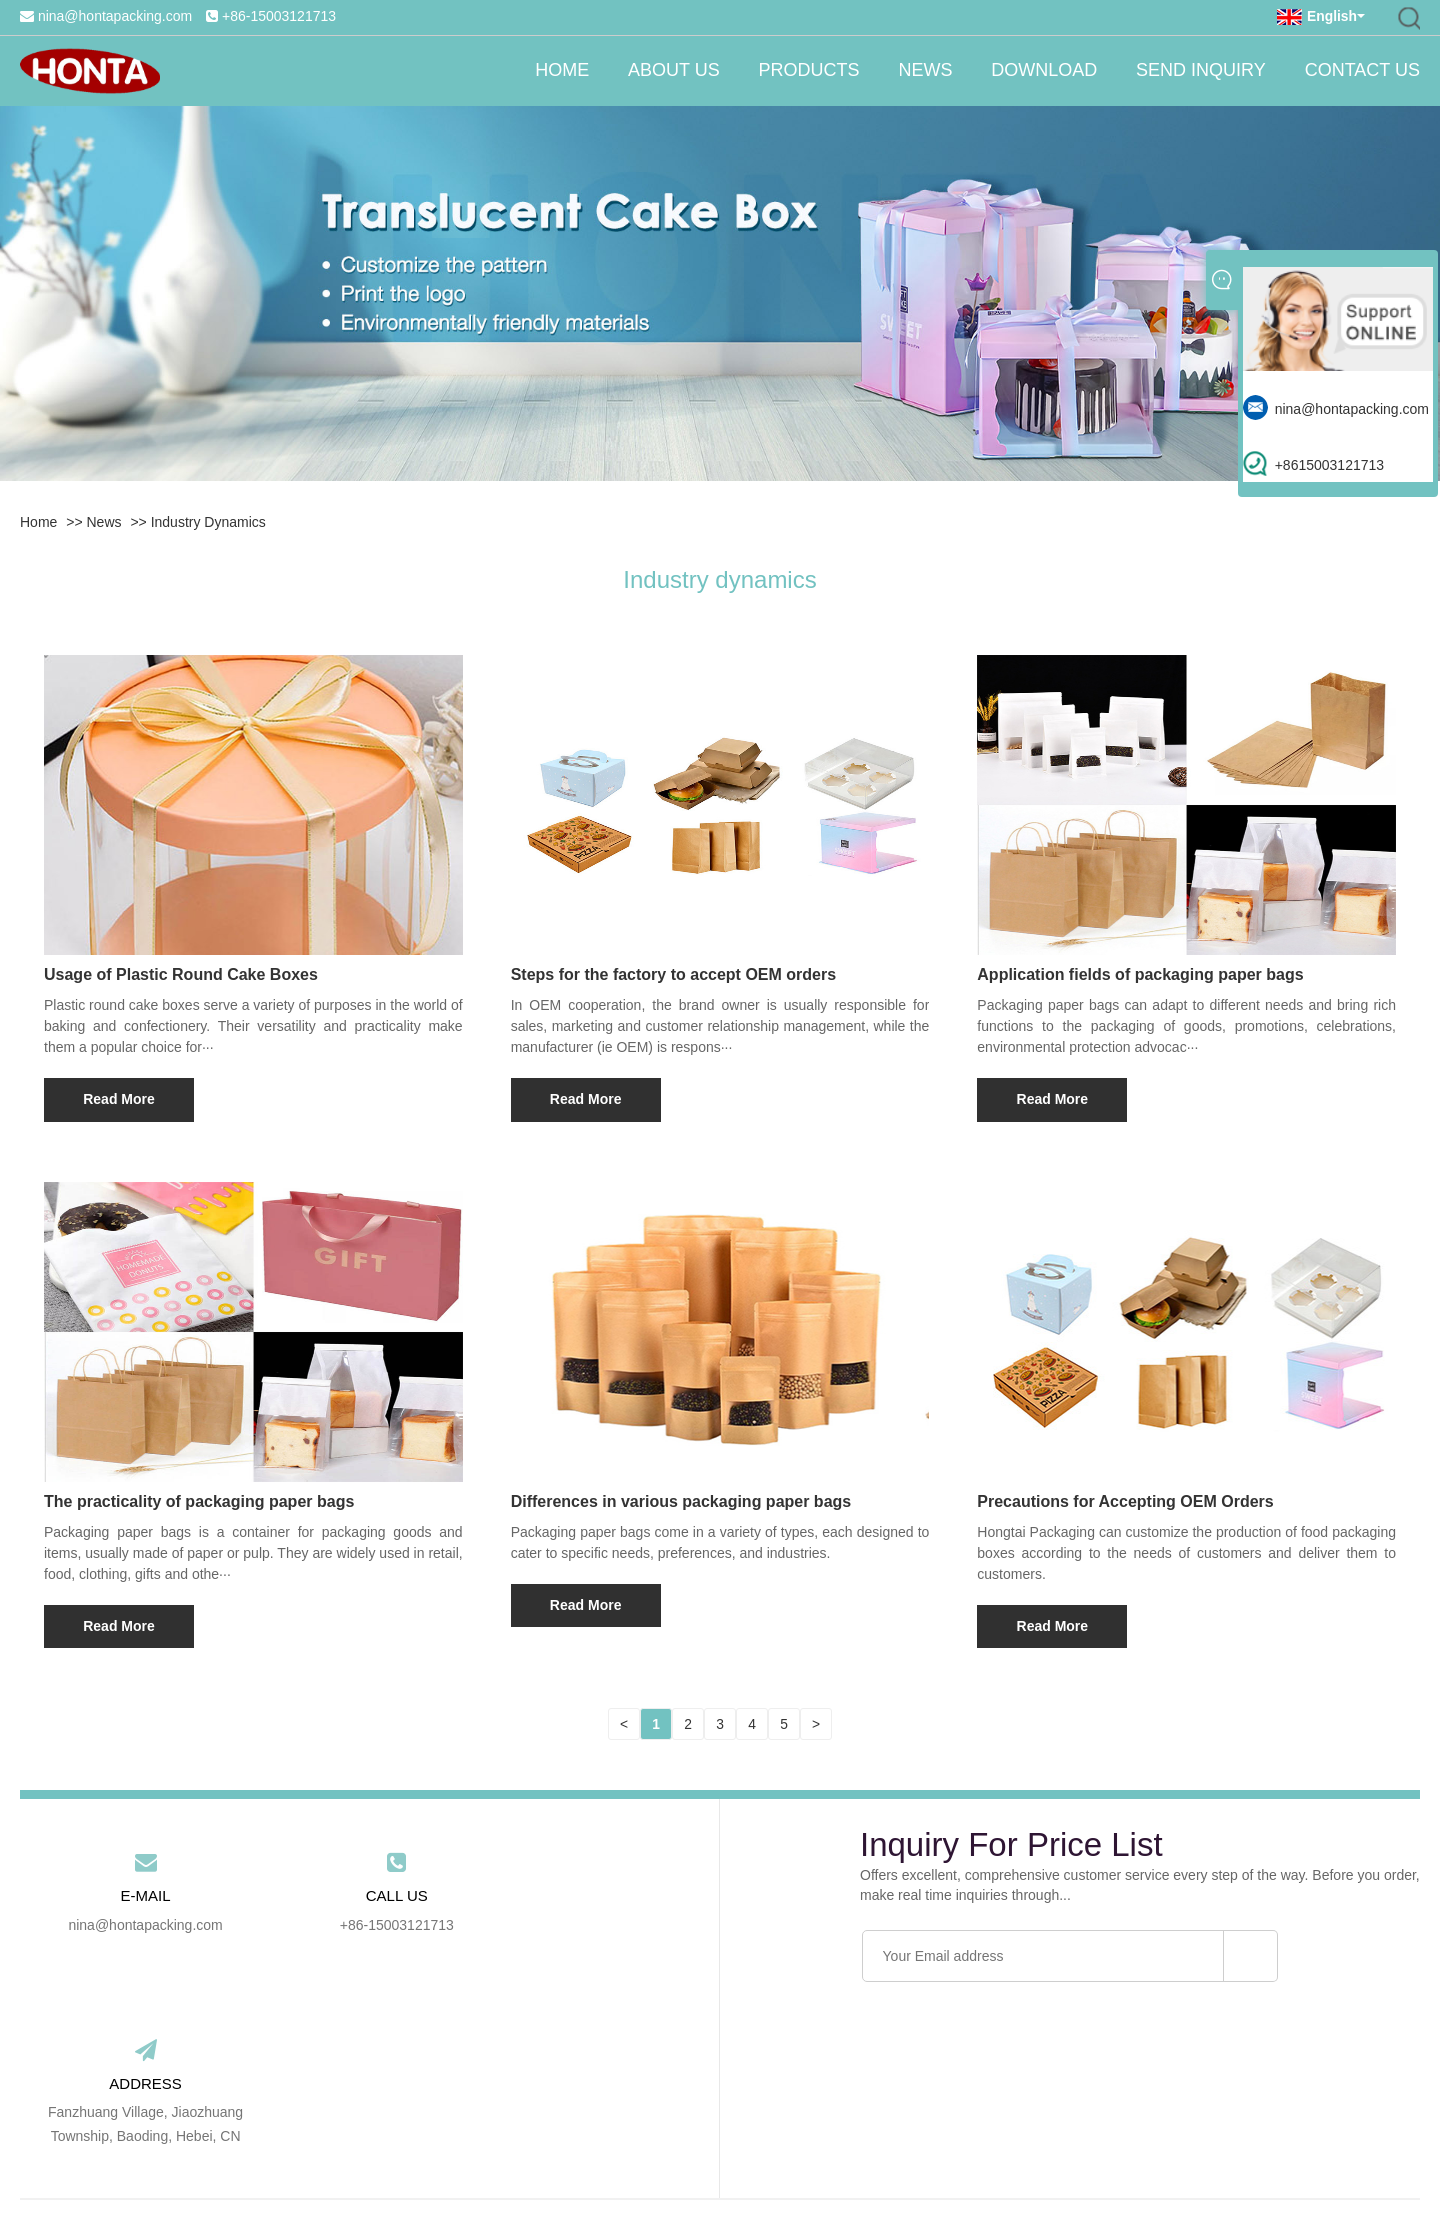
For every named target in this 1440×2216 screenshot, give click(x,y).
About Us (668, 71)
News (922, 71)
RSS (933, 2152)
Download (1042, 71)
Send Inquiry (1200, 71)
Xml (973, 2152)
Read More (119, 1099)
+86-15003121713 (279, 16)
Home (555, 71)
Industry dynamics (208, 522)
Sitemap (878, 2152)
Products (804, 71)
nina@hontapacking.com (115, 16)
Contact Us (1362, 71)
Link (827, 2152)
